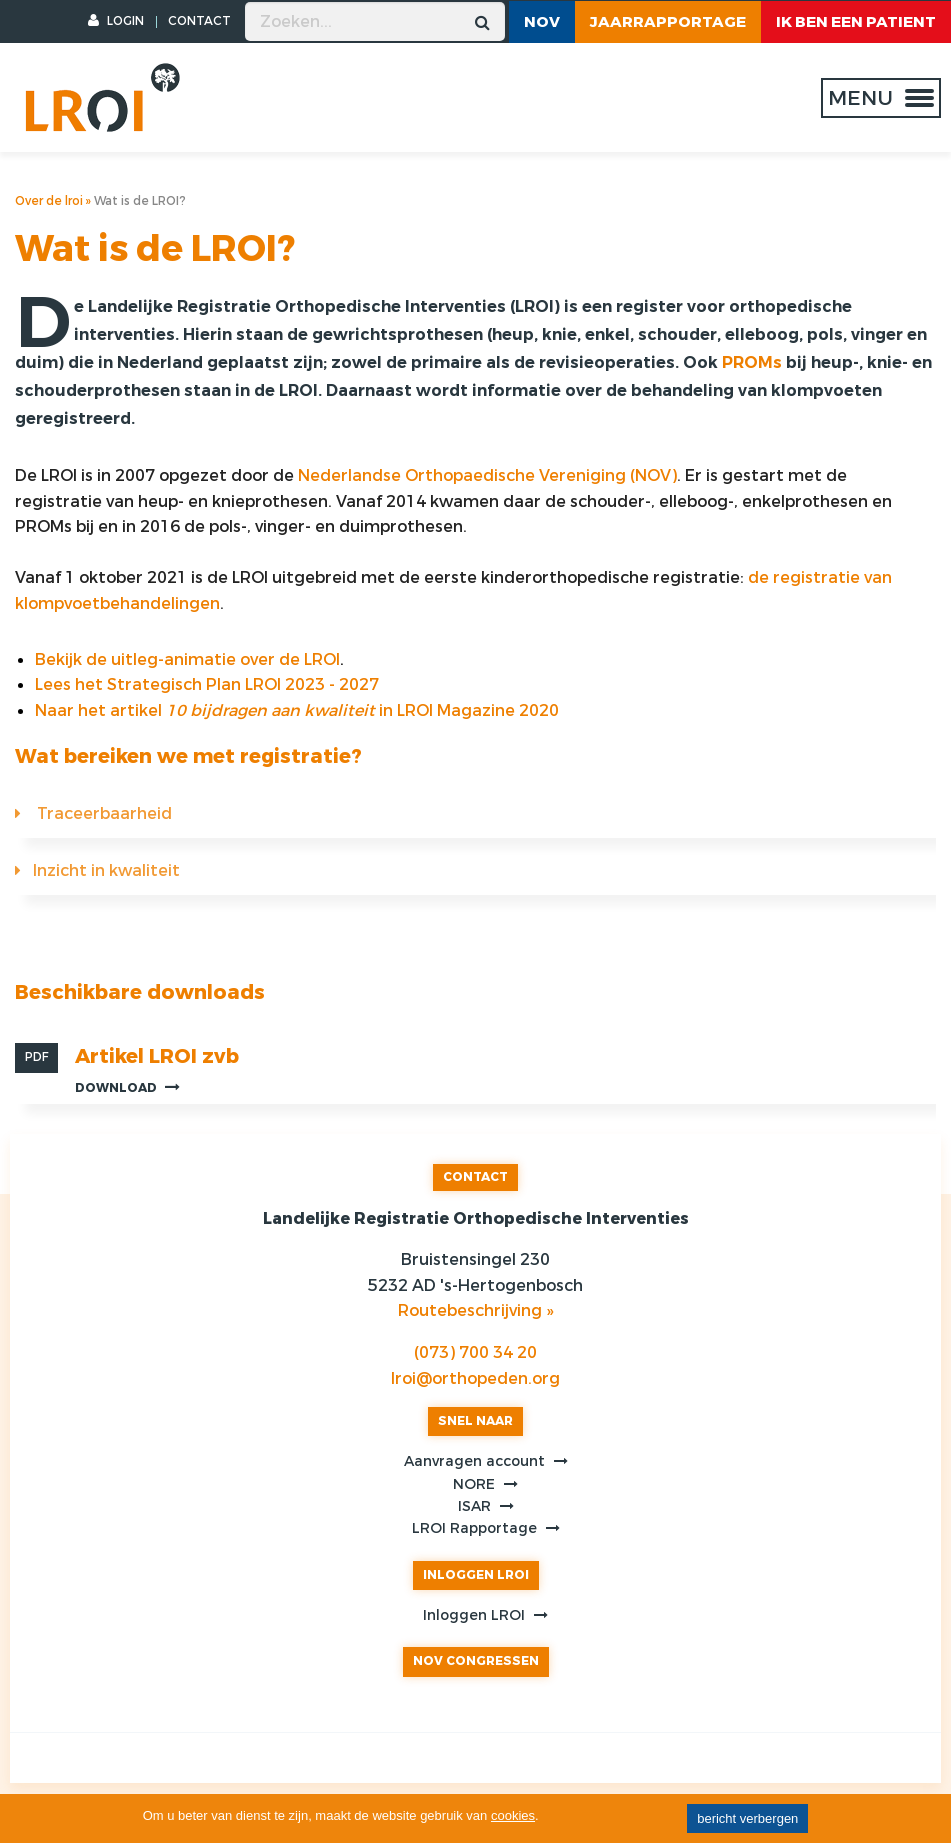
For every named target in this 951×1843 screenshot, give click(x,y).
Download (127, 1087)
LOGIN (116, 21)
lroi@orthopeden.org (475, 1378)
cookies (513, 1815)
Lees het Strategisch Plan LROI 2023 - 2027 (207, 684)
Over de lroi (49, 201)
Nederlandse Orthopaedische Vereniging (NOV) (487, 475)
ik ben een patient (856, 22)
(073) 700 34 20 (475, 1352)
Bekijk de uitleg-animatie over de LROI (187, 659)
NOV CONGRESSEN (476, 1661)
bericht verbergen (747, 1818)
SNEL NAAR (475, 1421)
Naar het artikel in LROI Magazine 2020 (297, 710)
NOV (542, 22)
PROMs (752, 362)
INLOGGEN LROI (476, 1575)
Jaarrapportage (668, 22)
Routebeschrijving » (475, 1310)
